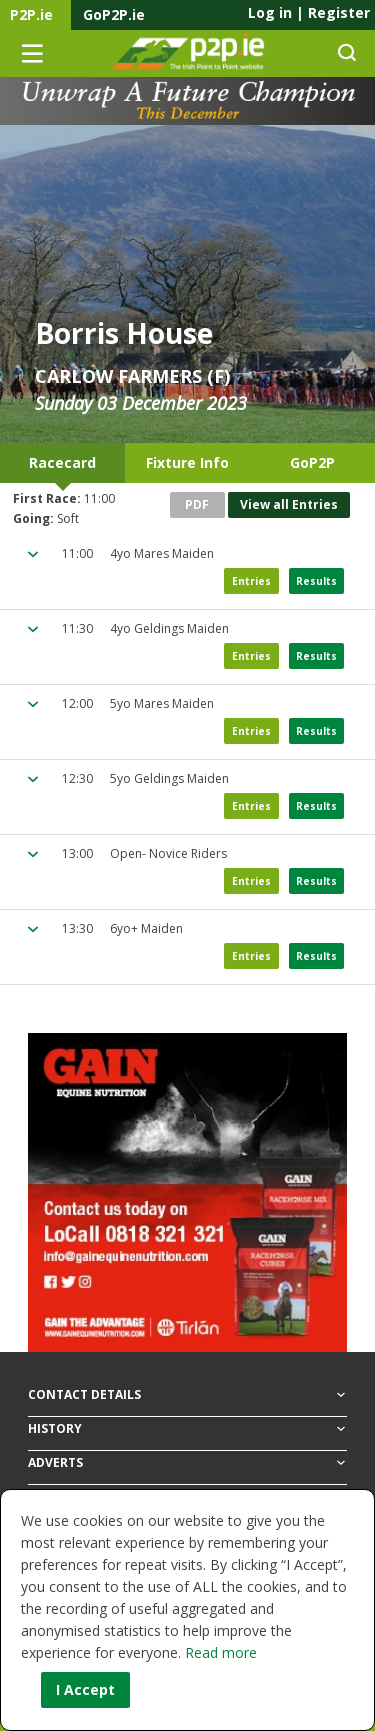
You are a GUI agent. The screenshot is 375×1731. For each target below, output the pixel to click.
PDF (197, 504)
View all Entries (289, 504)
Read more (221, 1652)
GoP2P (312, 462)
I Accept (85, 1689)
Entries (251, 581)
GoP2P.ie (114, 14)
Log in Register (309, 12)
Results (316, 581)
